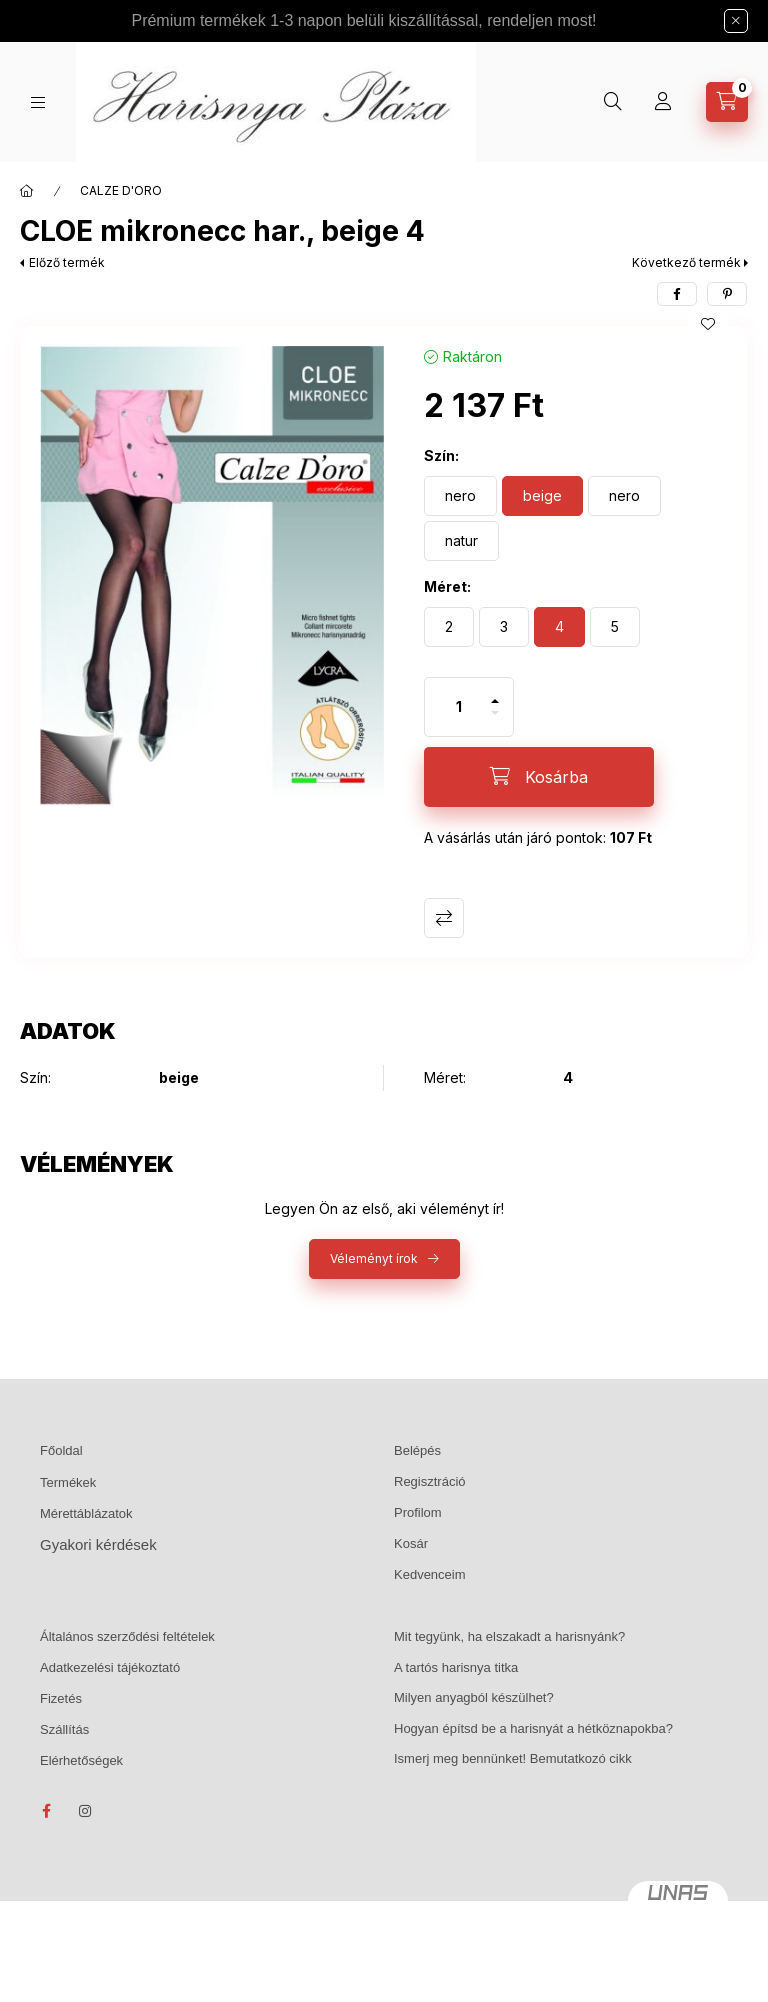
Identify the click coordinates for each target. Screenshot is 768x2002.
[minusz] (495, 721)
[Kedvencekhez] (708, 324)
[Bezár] (736, 21)
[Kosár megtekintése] (727, 102)
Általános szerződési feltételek (127, 1636)
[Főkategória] (27, 191)
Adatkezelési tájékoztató (110, 1667)
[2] (449, 627)
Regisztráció (430, 1481)
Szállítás (64, 1729)
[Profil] (663, 102)
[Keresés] (613, 102)
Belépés (417, 1450)
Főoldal (61, 1450)
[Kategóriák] (38, 102)
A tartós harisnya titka (456, 1667)
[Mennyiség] (459, 707)
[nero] (460, 496)
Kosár (411, 1543)
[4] (559, 627)
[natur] (461, 541)
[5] (615, 627)
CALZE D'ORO (121, 190)
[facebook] (677, 294)
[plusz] (495, 692)
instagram (86, 1811)
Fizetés (61, 1698)
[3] (504, 627)
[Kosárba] (539, 777)
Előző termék (67, 262)
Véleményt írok (374, 1258)
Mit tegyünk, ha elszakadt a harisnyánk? (509, 1636)
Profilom (418, 1512)
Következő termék (686, 262)
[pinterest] (727, 294)
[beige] (542, 496)
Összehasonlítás (444, 918)
